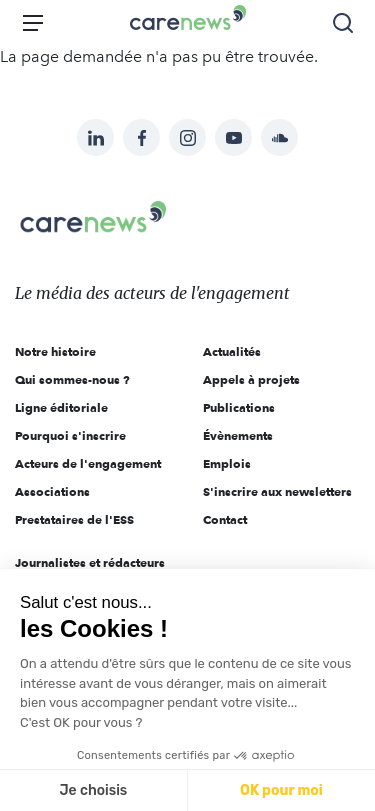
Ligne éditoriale (61, 407)
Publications (239, 407)
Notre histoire (55, 351)
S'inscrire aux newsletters (277, 491)
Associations (52, 491)
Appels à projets (251, 379)
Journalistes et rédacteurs (90, 562)
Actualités (232, 351)
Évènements (238, 435)
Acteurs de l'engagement (88, 463)
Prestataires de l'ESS (74, 519)
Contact (225, 519)
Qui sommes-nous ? (72, 379)
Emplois (227, 463)
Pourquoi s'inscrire (70, 435)
